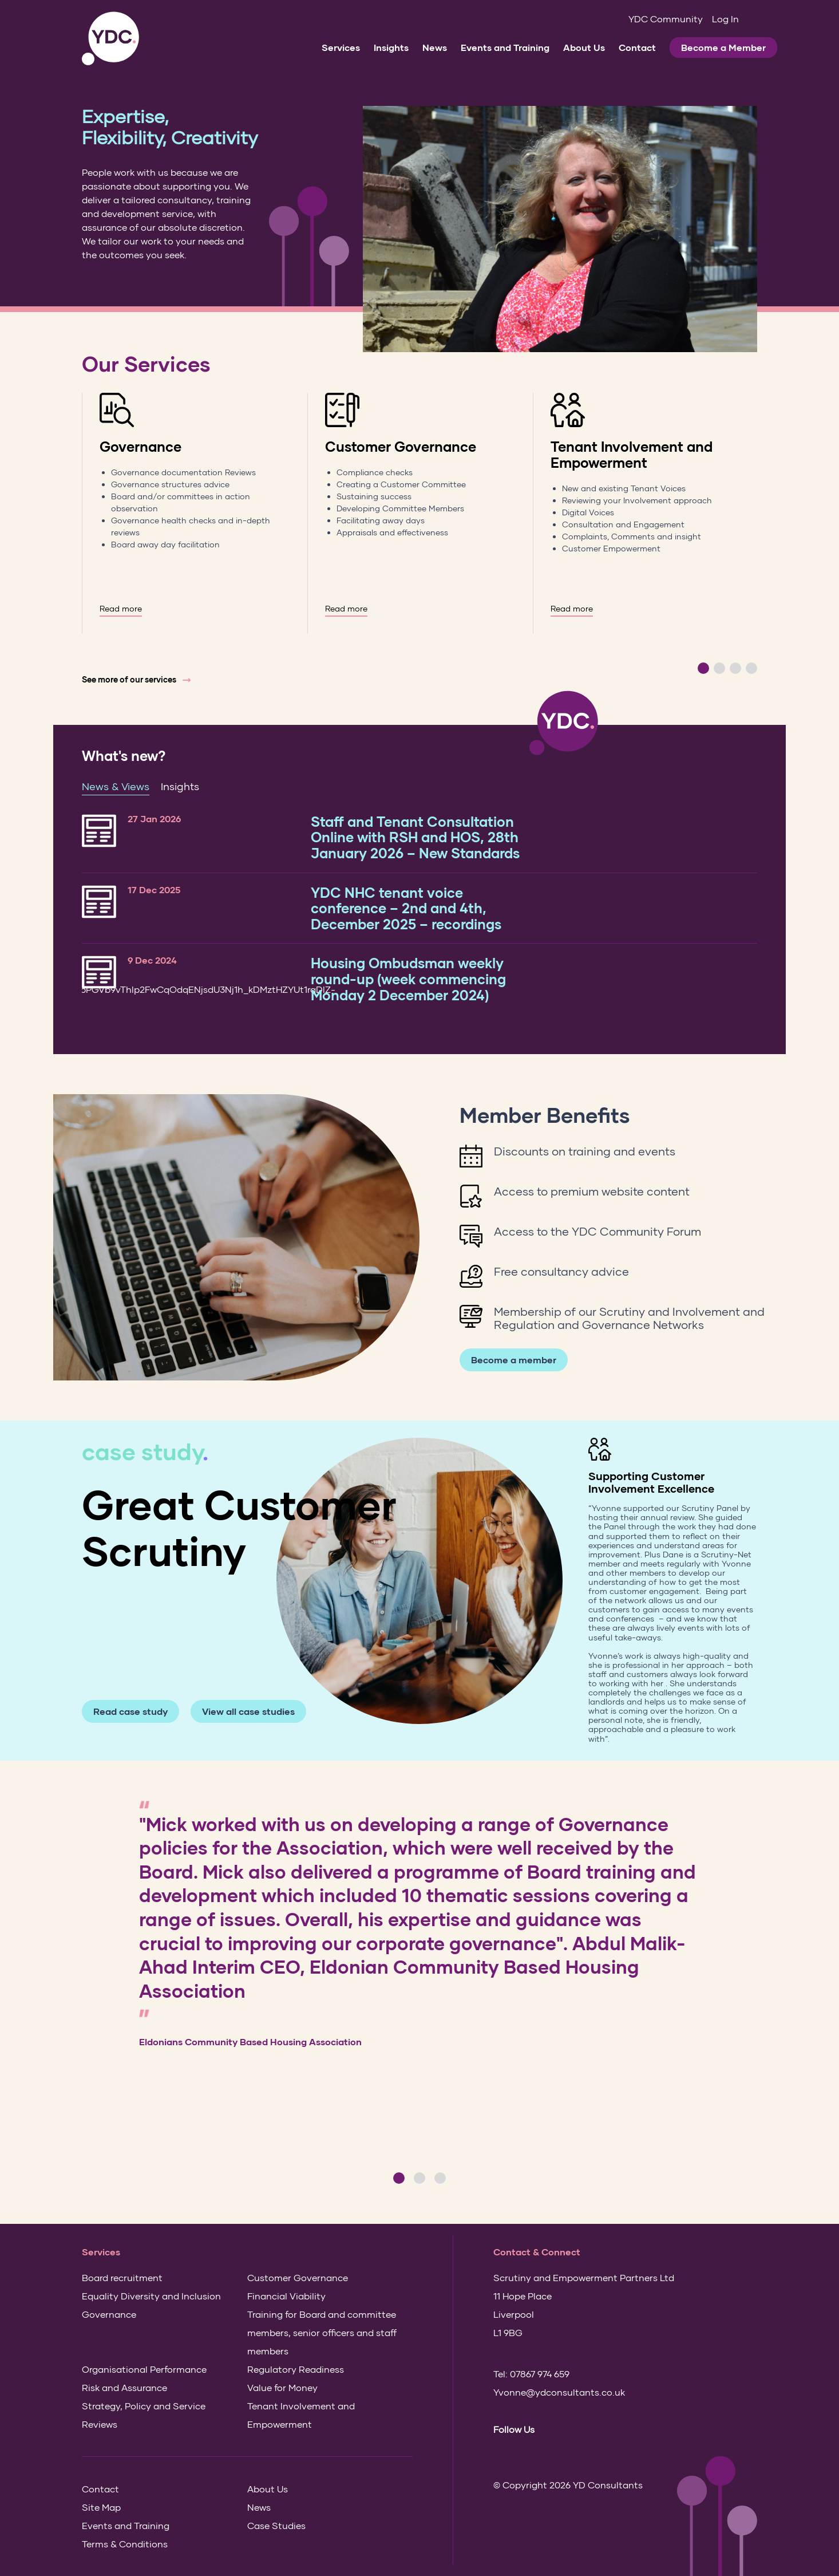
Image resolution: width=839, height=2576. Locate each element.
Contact (637, 47)
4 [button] (751, 668)
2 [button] (719, 668)
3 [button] (735, 668)
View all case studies (248, 1711)
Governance (140, 446)
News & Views (115, 786)
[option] (194, 513)
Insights (391, 47)
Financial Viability (286, 2295)
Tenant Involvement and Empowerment (632, 454)
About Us (584, 47)
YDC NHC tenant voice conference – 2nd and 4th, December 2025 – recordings (406, 908)
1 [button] (703, 668)
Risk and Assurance (124, 2387)
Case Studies (276, 2525)
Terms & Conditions (125, 2543)
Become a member (513, 1359)
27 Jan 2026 (154, 818)
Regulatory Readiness (295, 2369)
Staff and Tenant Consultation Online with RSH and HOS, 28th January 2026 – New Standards (415, 837)
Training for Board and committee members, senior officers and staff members (322, 2332)
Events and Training (505, 47)
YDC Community (665, 18)
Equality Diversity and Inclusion (151, 2295)
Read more (121, 608)
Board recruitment (122, 2277)
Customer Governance (400, 446)
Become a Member (723, 47)
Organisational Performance (144, 2369)
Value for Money (282, 2387)
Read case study (130, 1711)
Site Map (101, 2507)
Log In (725, 18)
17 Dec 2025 (154, 889)
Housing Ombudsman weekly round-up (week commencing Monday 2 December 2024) (408, 978)
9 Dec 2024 (152, 959)
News (434, 47)
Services (341, 47)
